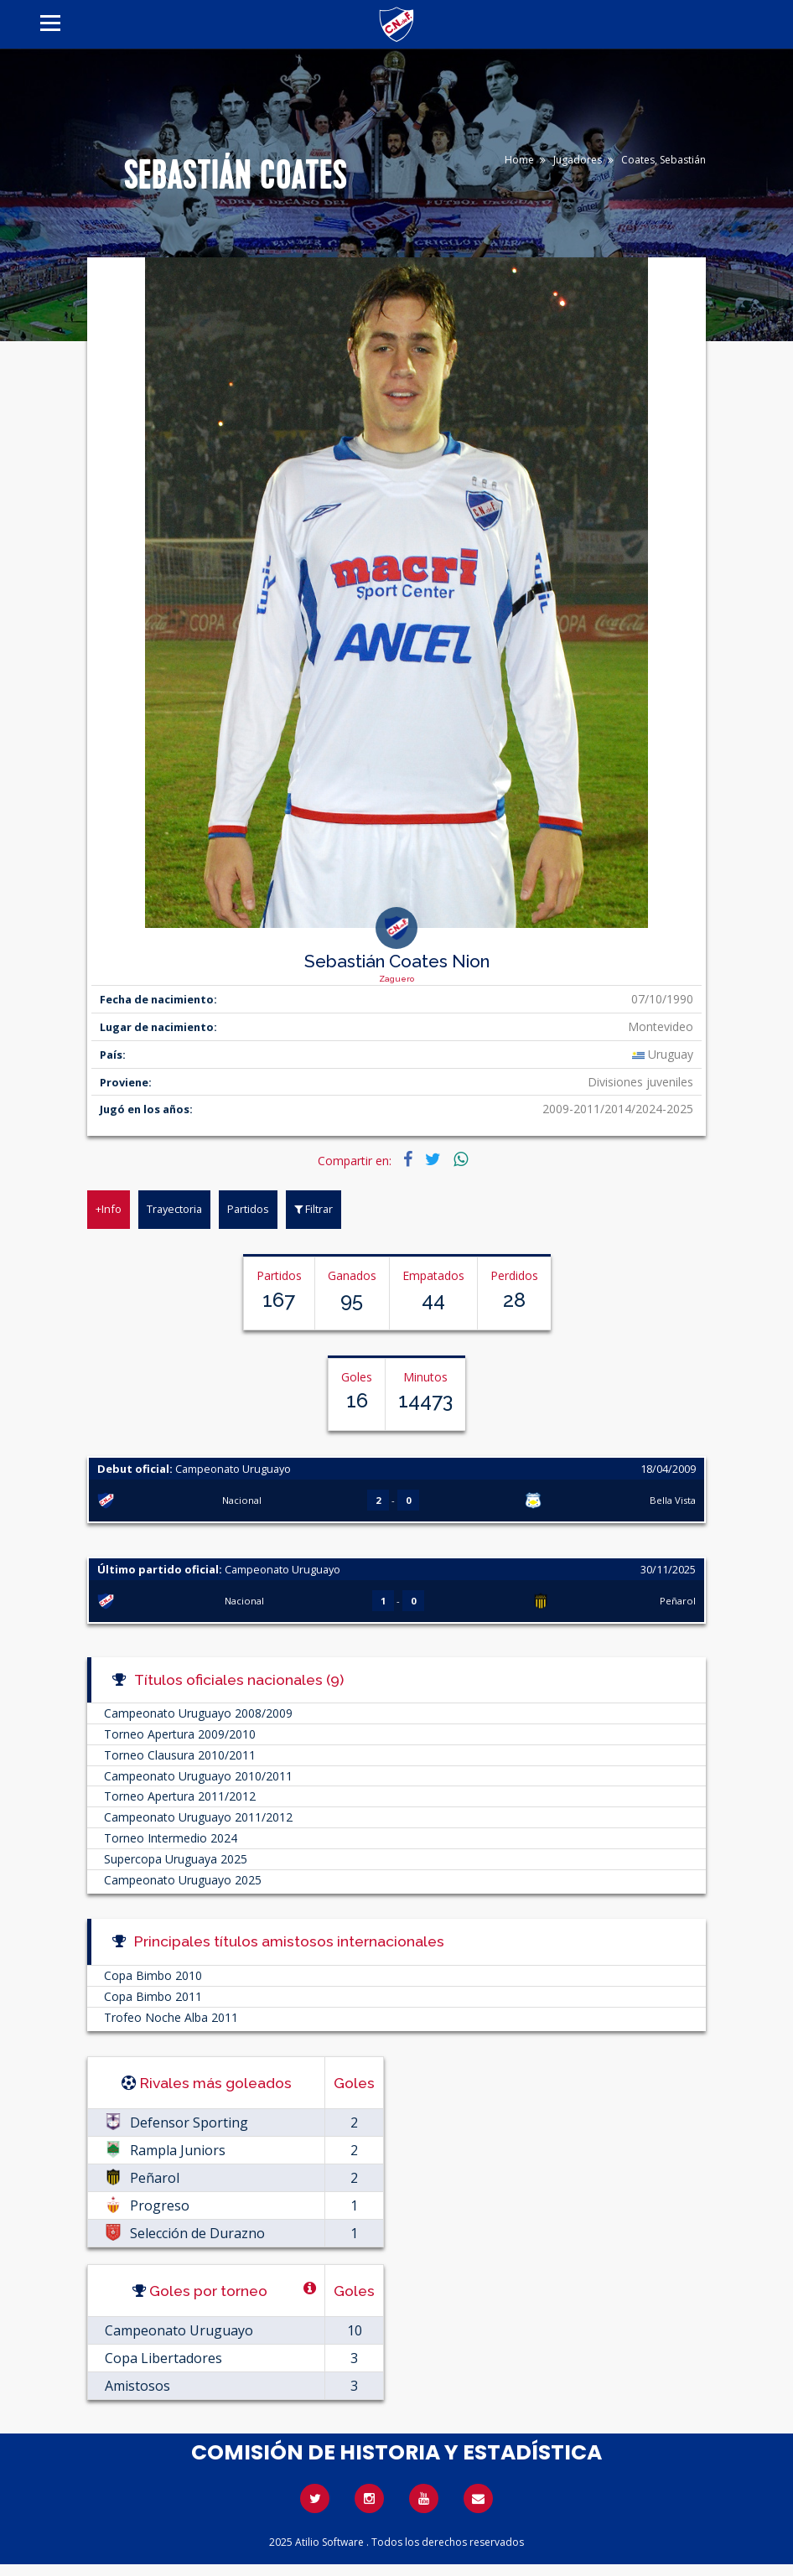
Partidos (248, 1208)
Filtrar (313, 1208)
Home (519, 160)
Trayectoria (174, 1208)
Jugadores (577, 160)
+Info (109, 1208)
